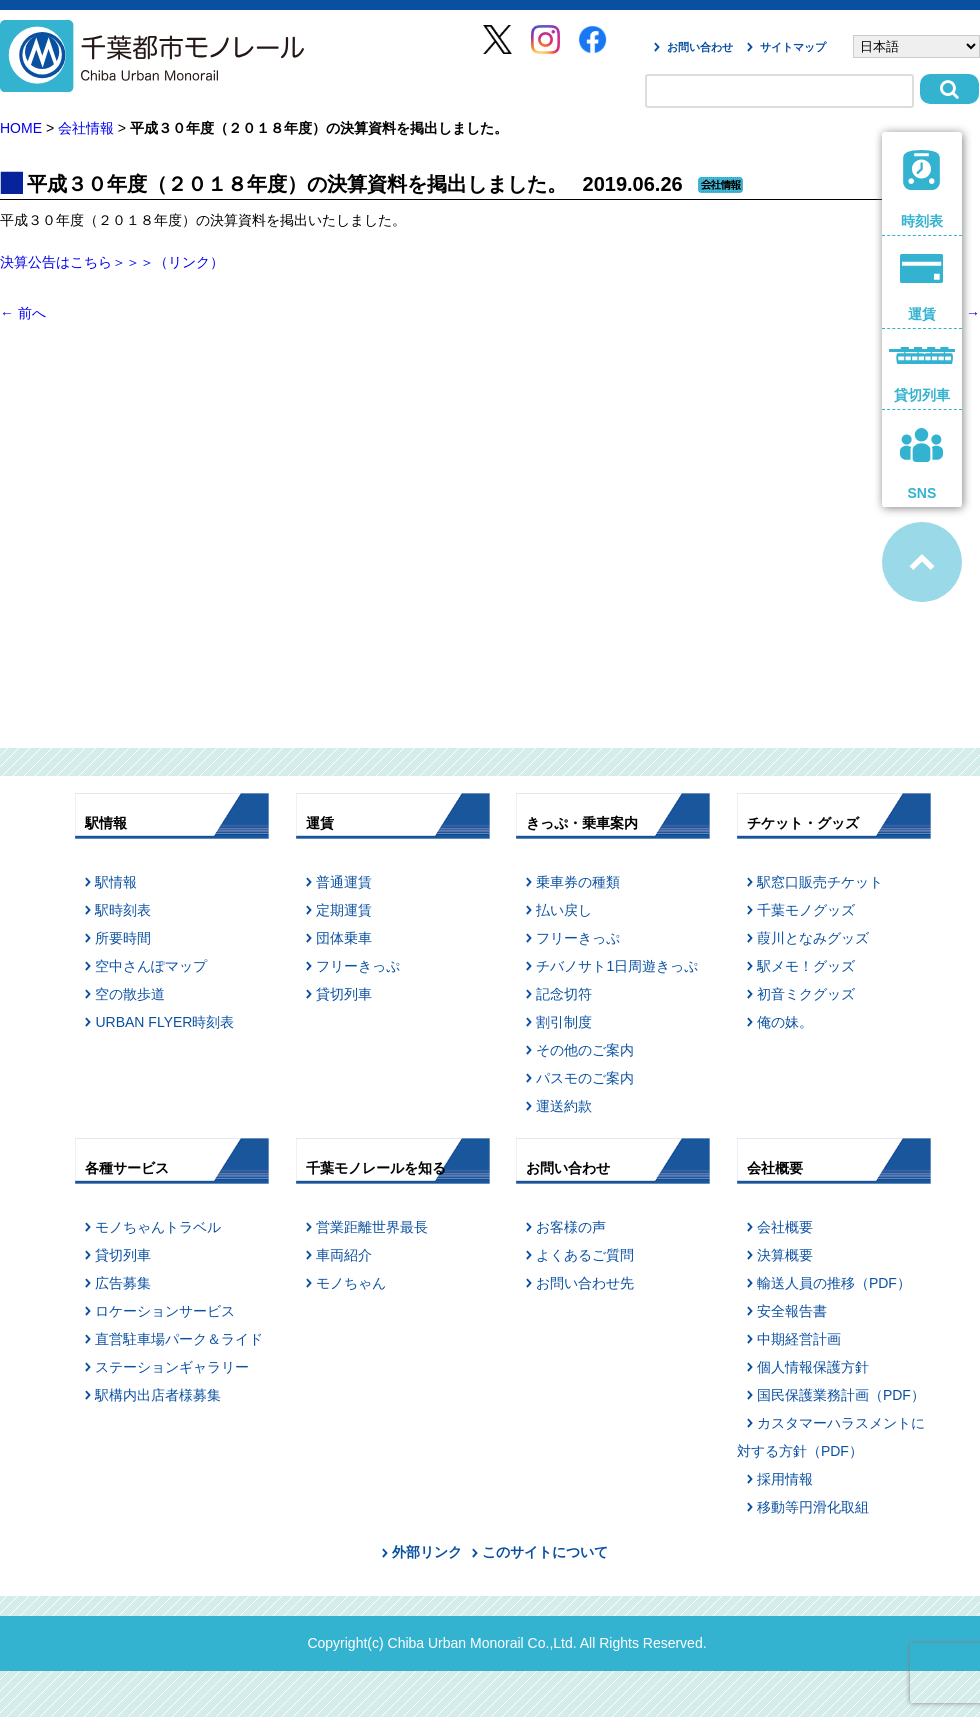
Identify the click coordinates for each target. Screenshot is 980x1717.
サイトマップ (793, 47)
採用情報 (785, 1479)
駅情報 (116, 882)
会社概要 (785, 1227)
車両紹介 (344, 1255)
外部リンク (427, 1552)
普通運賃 (344, 882)
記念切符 (564, 994)
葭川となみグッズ (813, 938)
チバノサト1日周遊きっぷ (617, 966)
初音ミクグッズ (806, 994)
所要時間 (123, 938)
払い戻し (564, 910)
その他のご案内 (585, 1050)
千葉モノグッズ (806, 910)
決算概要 (785, 1255)
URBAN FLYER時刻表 (164, 1022)
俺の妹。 (785, 1022)
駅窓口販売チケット (820, 882)
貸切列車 (344, 994)
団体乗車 (344, 938)
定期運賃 (344, 910)
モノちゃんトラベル (158, 1227)
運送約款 (564, 1106)
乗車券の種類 (578, 882)
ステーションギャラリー (172, 1367)
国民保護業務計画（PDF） (841, 1395)
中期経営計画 (799, 1339)
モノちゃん (351, 1283)
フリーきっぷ (358, 966)
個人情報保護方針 (813, 1367)
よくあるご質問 (585, 1255)
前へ (23, 313)
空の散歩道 (130, 994)
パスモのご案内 (585, 1078)
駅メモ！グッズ (806, 966)
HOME (21, 128)
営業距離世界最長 (372, 1227)
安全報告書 (792, 1311)
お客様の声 (571, 1227)
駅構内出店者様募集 (158, 1395)
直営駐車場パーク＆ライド (179, 1339)
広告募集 (123, 1283)
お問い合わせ (700, 47)
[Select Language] (916, 46)
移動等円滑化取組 (813, 1507)
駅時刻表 (123, 910)
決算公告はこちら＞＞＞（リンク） (112, 262)
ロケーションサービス (165, 1311)
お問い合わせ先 (585, 1283)
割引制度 (564, 1022)
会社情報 (86, 128)
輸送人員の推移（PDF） (834, 1283)
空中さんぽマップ (151, 966)
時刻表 (922, 189)
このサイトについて (545, 1552)
